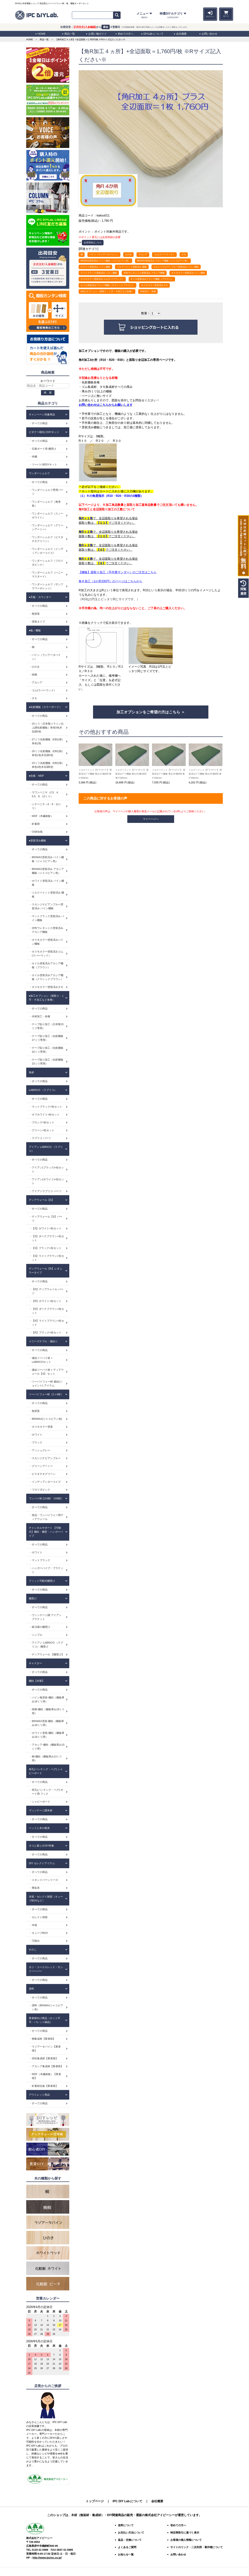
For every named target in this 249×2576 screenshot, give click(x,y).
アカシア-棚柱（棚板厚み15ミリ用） (48, 1746)
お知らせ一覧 (126, 2554)
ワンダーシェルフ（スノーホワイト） (47, 515)
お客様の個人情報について (186, 2539)
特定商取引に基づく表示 (184, 2532)
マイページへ (151, 818)
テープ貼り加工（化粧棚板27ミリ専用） (47, 1038)
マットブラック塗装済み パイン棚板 (99, 273)
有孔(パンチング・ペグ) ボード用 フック (47, 1791)
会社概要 (157, 2501)
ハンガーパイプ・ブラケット (47, 1570)
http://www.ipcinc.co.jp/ (47, 2557)
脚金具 (36, 1887)
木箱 (34, 1925)
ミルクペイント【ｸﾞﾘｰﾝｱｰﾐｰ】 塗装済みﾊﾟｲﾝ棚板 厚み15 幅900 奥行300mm (205, 774)
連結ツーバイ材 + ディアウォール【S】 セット (48, 1371)
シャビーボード (41, 1801)
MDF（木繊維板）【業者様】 (46, 2076)
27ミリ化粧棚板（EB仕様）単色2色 (48, 741)
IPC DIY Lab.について (127, 2501)
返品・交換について (130, 2539)
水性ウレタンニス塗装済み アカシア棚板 (144, 273)
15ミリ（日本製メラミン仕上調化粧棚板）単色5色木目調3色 (48, 727)
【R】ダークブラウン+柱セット (48, 1310)
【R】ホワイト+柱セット (46, 1301)
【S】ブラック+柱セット (46, 1248)
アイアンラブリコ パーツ (46, 1191)
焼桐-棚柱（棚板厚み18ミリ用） (48, 1711)
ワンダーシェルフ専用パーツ (47, 491)
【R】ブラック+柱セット (46, 1332)
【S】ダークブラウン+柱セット (48, 1238)
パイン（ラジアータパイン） (104, 254)
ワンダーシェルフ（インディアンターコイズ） (47, 550)
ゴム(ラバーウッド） (164, 254)
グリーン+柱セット (43, 1130)
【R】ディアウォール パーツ (47, 1291)
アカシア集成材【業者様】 (47, 2066)
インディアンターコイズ (46, 1481)
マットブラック (41, 1560)
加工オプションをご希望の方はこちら (148, 712)
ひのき (128, 254)
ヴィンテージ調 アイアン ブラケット (46, 1617)
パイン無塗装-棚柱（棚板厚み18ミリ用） (48, 1699)
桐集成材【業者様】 (43, 2038)
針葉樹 (36, 823)
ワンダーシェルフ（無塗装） (46, 503)
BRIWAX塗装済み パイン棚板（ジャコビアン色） (105, 260)
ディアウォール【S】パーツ (47, 1218)
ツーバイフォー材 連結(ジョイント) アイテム (47, 1383)
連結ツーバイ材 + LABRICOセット (42, 1359)
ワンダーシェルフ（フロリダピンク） (47, 562)
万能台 (36, 1940)
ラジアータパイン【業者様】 (46, 2048)
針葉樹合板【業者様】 (45, 2085)
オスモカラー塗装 (42, 1426)
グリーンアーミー (42, 1466)
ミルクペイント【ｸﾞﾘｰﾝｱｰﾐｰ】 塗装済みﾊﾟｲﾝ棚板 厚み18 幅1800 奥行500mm (131, 774)
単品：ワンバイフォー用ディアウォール (47, 1517)
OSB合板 (37, 831)
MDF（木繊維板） (42, 815)
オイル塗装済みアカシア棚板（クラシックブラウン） (107, 285)
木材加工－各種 (148, 291)
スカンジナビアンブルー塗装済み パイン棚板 (176, 267)
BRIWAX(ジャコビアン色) (47, 1418)
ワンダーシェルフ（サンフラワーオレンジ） (47, 586)
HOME (29, 39)
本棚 (34, 456)
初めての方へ (178, 2525)
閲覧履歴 (243, 587)
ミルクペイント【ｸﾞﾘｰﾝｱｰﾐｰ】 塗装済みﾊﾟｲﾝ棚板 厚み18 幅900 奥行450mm (168, 774)
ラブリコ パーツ (41, 1138)
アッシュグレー (41, 1450)
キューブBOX (40, 1932)
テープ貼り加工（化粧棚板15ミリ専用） (47, 1061)
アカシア (142, 254)
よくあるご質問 (127, 2547)
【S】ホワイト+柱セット (46, 1228)
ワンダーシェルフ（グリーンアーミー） (47, 527)
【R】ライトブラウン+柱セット (48, 1322)
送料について (126, 2525)
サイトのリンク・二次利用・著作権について (196, 2547)
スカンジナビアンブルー (46, 1458)
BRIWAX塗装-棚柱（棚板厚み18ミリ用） (48, 1723)
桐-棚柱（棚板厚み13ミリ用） (47, 1758)
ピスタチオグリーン (43, 1473)
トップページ (95, 2501)
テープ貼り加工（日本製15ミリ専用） (48, 1026)
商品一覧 (44, 39)
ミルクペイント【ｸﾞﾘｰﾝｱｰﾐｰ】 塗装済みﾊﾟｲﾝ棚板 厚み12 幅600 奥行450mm (95, 774)
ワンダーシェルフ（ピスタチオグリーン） (47, 539)
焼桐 (34, 674)
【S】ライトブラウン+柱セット (48, 1257)
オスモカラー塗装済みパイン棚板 (188, 273)
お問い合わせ (178, 2554)
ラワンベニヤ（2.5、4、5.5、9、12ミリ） (46, 794)
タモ (183, 254)
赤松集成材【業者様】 (45, 2058)
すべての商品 (40, 423)
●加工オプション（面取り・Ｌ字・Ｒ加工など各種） (107, 291)
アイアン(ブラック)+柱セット (48, 1169)
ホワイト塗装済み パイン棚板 (95, 267)
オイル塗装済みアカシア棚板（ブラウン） (151, 279)
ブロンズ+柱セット (43, 1122)
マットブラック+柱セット (47, 1106)
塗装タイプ (38, 621)
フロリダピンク (41, 1489)
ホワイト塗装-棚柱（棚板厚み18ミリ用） (48, 1734)
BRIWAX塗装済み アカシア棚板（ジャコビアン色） (163, 260)
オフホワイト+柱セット (46, 1114)
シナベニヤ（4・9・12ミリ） (46, 806)
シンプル (37, 1634)
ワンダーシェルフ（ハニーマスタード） (47, 574)
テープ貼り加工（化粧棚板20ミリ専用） (47, 1049)
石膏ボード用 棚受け (44, 448)
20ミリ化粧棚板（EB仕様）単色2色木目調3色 (48, 753)
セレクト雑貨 (40, 1917)
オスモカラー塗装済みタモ (154, 285)
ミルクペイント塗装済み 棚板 (132, 267)
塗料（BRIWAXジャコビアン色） (47, 2007)
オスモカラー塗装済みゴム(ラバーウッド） (102, 279)
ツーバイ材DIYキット (44, 464)
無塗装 (36, 613)
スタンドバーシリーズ (45, 1879)
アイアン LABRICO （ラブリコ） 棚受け (47, 1644)
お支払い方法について (131, 2532)
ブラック (37, 1442)
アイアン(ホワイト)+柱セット (48, 1181)
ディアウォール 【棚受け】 (48, 1654)
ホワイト (37, 1434)
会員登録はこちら (93, 242)
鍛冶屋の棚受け (41, 1626)
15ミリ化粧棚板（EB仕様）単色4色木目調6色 (48, 764)
